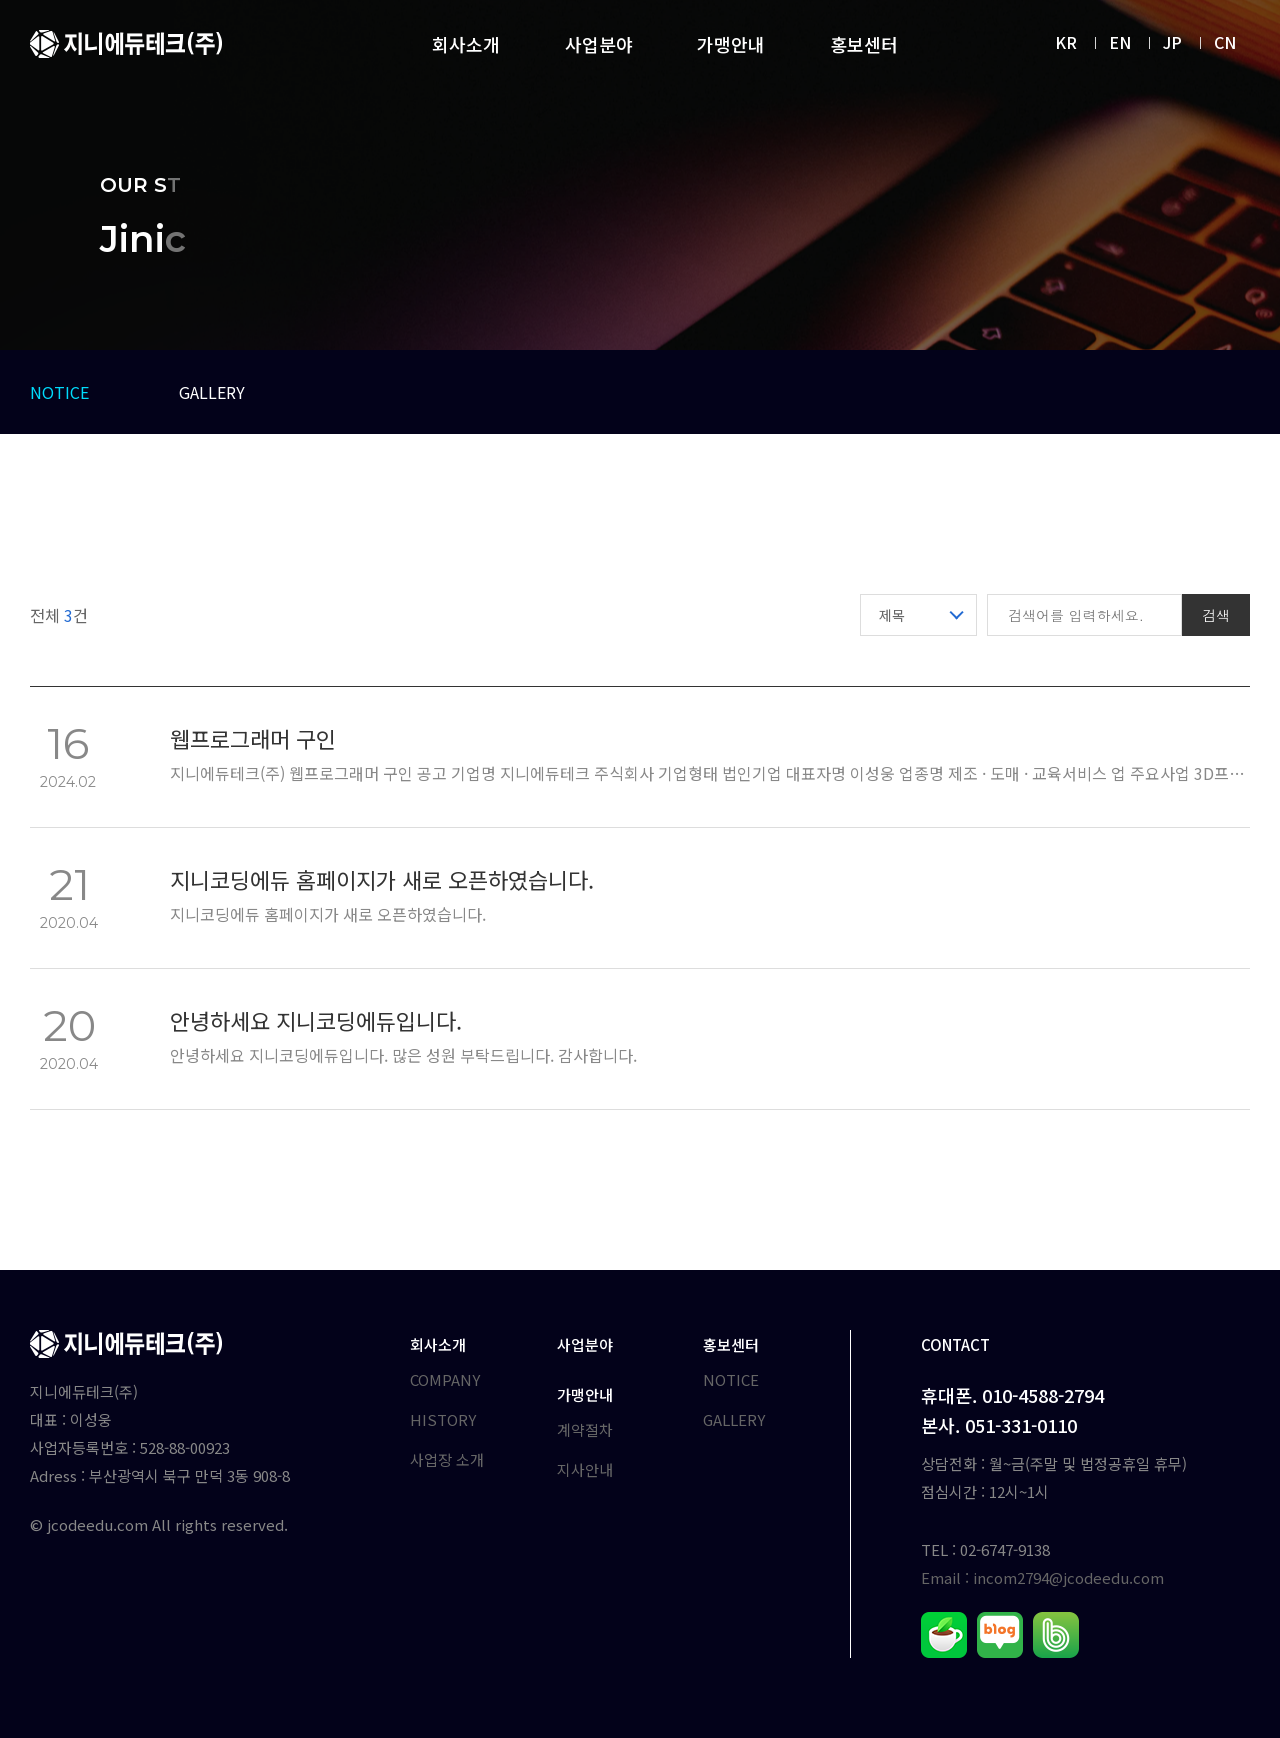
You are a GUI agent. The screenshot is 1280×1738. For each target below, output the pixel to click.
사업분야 (599, 44)
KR (1066, 42)
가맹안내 (731, 44)
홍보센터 (864, 44)
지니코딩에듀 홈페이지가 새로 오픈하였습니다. (382, 881)
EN (1120, 42)
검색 (1216, 615)
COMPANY (445, 1379)
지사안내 (585, 1469)
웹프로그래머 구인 (253, 740)
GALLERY (212, 392)
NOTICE (59, 392)
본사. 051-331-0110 (999, 1425)
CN (1225, 42)
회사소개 (466, 44)
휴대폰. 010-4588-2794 (1012, 1395)
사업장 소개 (447, 1459)
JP (1172, 42)
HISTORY (443, 1419)
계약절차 (585, 1429)
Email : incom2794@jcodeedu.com (1042, 1577)
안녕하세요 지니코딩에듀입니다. (316, 1022)
